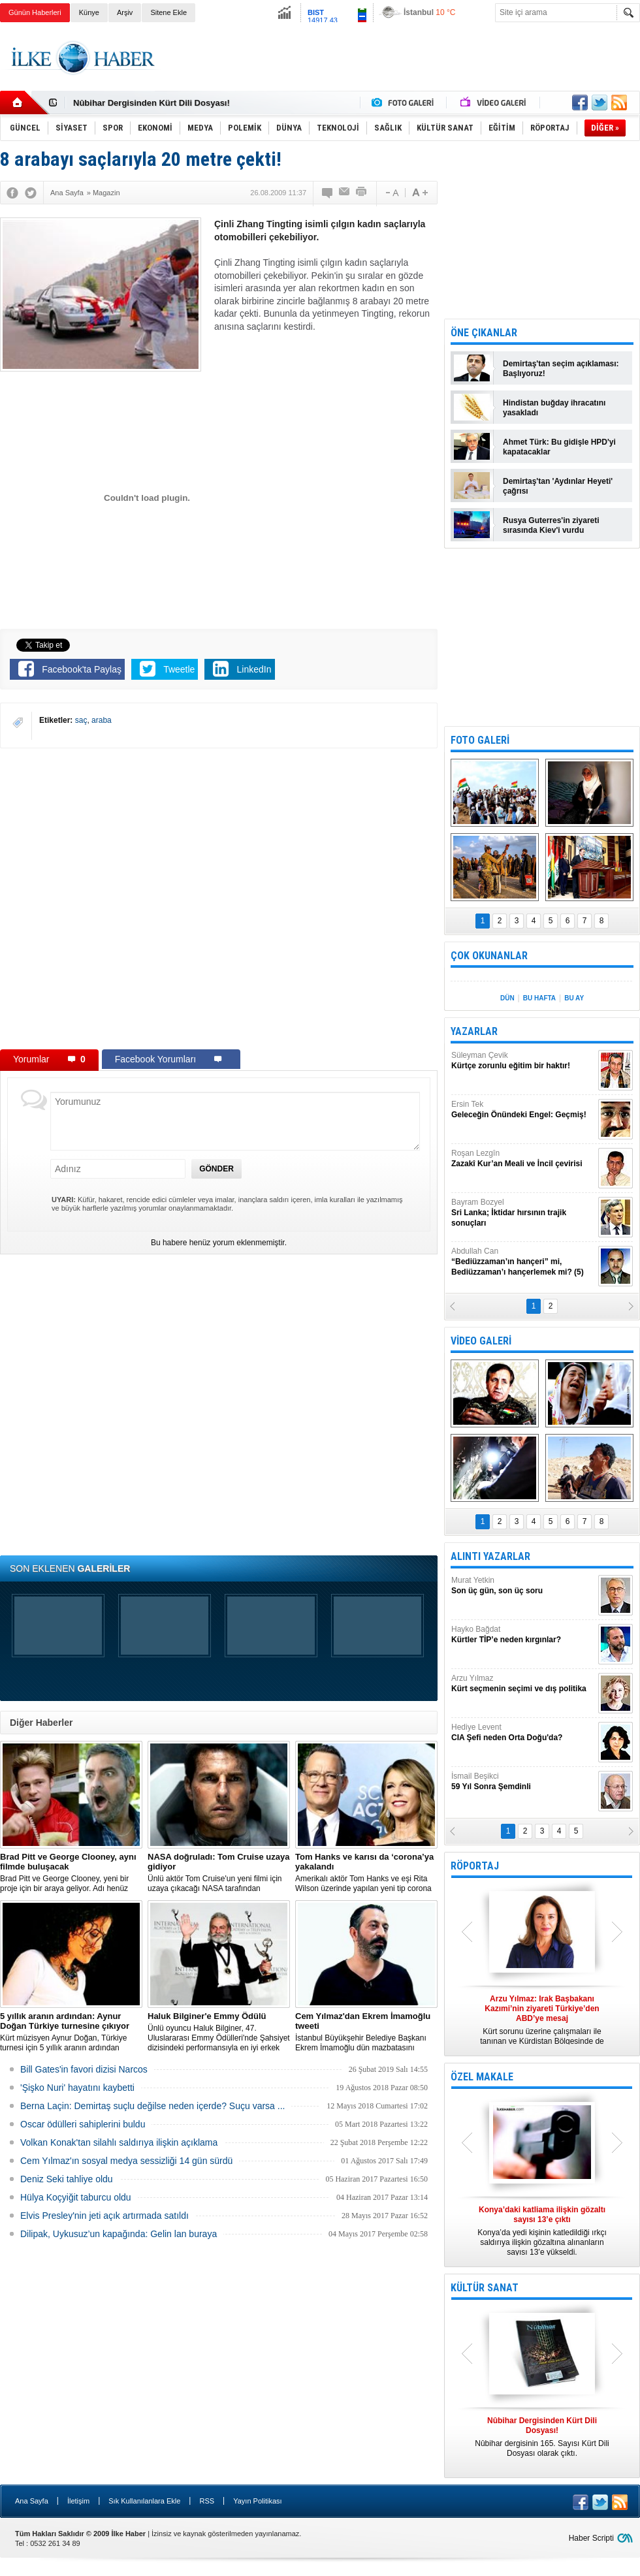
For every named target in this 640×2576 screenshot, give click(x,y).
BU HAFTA (539, 998)
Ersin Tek (523, 1110)
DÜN (507, 998)
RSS (206, 2501)
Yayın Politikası (257, 2501)
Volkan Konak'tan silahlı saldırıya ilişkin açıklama (118, 2142)
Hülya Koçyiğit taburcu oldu (75, 2197)
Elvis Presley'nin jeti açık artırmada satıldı (104, 2215)
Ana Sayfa (31, 2501)
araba (101, 720)
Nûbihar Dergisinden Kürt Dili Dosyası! (151, 103)
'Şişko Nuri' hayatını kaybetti (77, 2087)
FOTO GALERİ (480, 740)
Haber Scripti (591, 2538)
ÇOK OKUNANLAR (489, 955)
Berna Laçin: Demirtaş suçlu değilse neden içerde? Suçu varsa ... (152, 2106)
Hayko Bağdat (523, 1635)
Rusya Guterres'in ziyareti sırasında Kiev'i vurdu (551, 525)
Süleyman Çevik (523, 1061)
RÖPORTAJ (475, 1866)
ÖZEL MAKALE (482, 2077)
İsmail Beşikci (523, 1782)
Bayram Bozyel (523, 1213)
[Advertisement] (403, 78)
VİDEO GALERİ (481, 1341)
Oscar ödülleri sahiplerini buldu (82, 2124)
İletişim (78, 2501)
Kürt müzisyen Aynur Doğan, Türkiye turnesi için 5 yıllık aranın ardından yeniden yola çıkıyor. (71, 2032)
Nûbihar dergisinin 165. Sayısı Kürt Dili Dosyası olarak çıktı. (542, 2437)
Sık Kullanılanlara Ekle (144, 2501)
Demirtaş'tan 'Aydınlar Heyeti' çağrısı (558, 486)
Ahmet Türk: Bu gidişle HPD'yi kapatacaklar (559, 446)
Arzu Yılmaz (523, 1684)
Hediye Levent (523, 1733)
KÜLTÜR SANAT (485, 2288)
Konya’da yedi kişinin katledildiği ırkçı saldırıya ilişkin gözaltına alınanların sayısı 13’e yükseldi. (542, 2231)
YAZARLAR (474, 1031)
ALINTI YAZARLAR (490, 1556)
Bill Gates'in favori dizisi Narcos (84, 2069)
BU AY (574, 998)
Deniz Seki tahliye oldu (66, 2179)
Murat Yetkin (523, 1586)
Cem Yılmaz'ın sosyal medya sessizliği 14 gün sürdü (126, 2160)
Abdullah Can (523, 1262)
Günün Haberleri (34, 12)
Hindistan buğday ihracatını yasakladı (554, 407)
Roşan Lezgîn (523, 1159)
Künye (89, 12)
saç (81, 720)
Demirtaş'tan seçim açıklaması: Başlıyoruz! (561, 368)
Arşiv (125, 12)
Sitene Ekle (168, 12)
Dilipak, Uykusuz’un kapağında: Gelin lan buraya (118, 2234)
